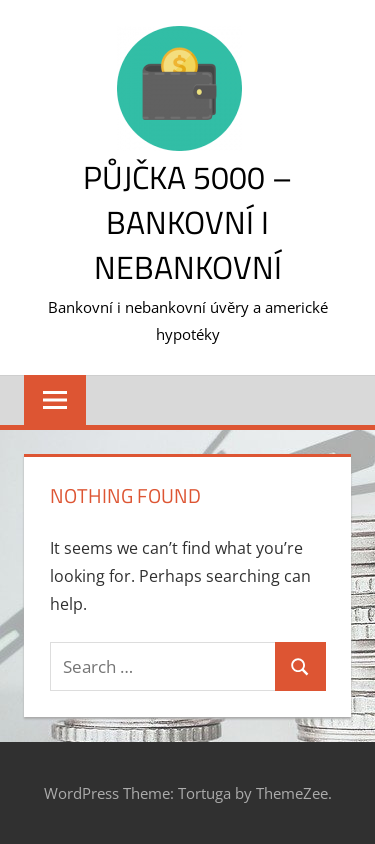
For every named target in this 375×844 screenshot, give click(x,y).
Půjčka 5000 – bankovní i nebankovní (187, 222)
